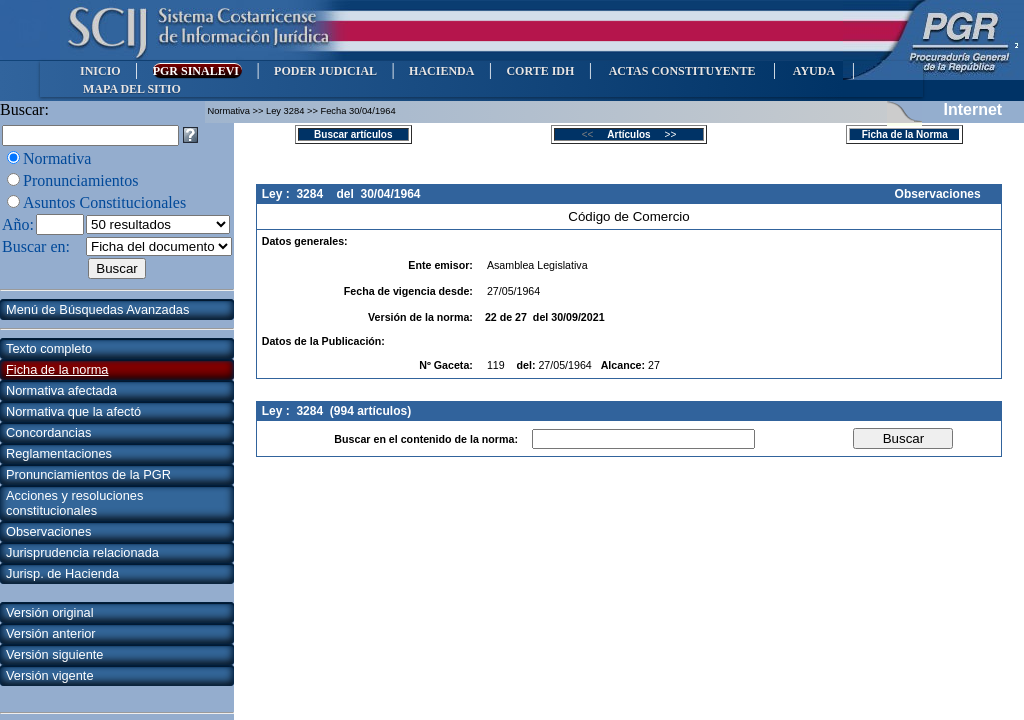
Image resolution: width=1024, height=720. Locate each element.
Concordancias (48, 432)
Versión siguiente (54, 654)
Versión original (50, 612)
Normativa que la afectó (73, 411)
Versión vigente (50, 675)
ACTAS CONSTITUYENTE (682, 71)
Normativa (57, 158)
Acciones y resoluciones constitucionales (74, 503)
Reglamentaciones (59, 453)
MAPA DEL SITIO (132, 89)
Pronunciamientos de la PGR (88, 474)
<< (593, 134)
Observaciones (48, 531)
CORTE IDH (540, 71)
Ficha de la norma (57, 369)
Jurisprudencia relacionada (82, 552)
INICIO (100, 71)
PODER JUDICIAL (325, 71)
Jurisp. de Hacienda (62, 573)
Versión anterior (51, 633)
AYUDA (813, 71)
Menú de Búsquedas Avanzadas (97, 309)
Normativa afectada (61, 390)
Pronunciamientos (81, 180)
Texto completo (49, 348)
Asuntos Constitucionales (104, 202)
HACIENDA (441, 71)
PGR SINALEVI (197, 71)
